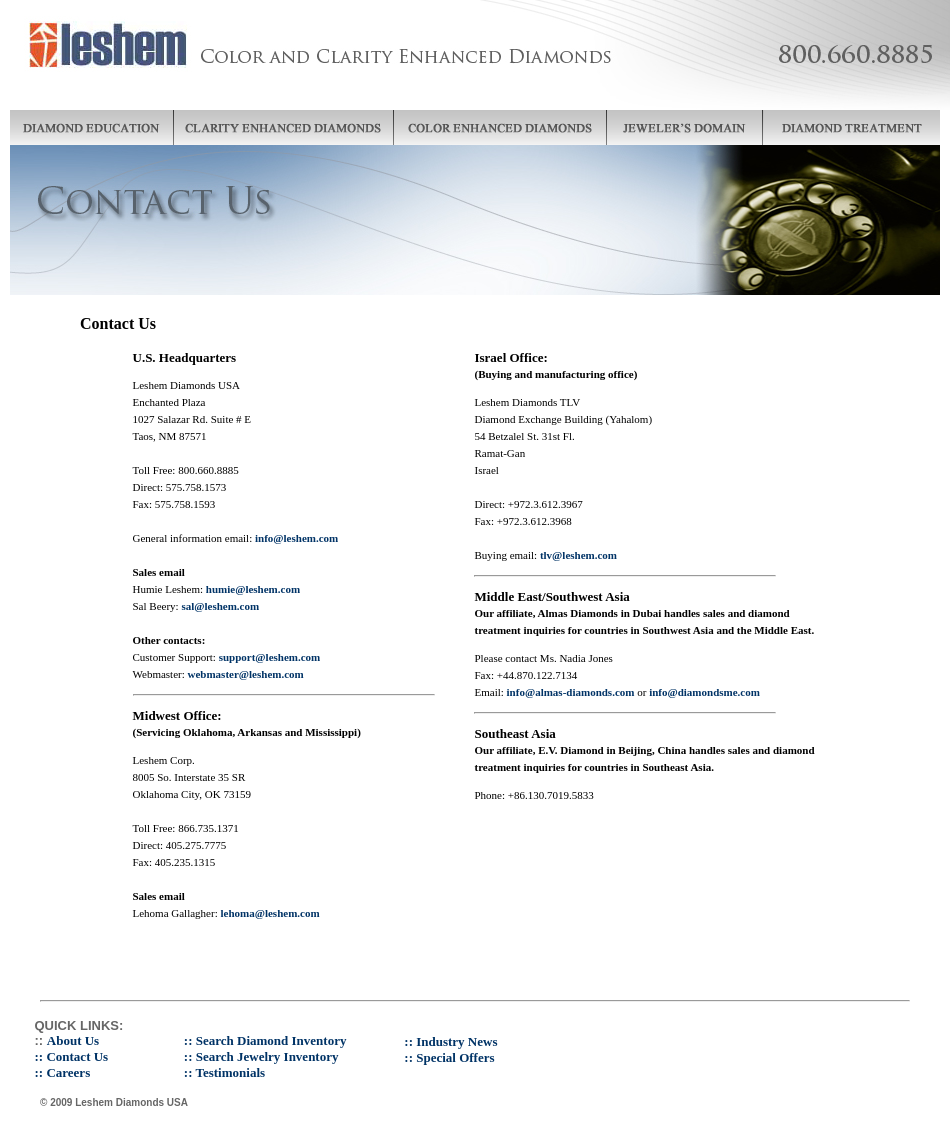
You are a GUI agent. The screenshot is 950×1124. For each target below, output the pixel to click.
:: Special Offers (449, 1057)
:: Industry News (450, 1041)
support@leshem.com (270, 657)
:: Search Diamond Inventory (265, 1040)
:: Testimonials (224, 1072)
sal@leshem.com (220, 606)
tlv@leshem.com (578, 555)
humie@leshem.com (253, 589)
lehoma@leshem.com (269, 913)
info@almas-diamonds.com (569, 692)
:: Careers (63, 1072)
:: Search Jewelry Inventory (261, 1056)
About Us (73, 1040)
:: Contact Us (72, 1056)
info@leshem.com (296, 538)
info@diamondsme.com (704, 692)
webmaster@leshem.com (246, 674)
